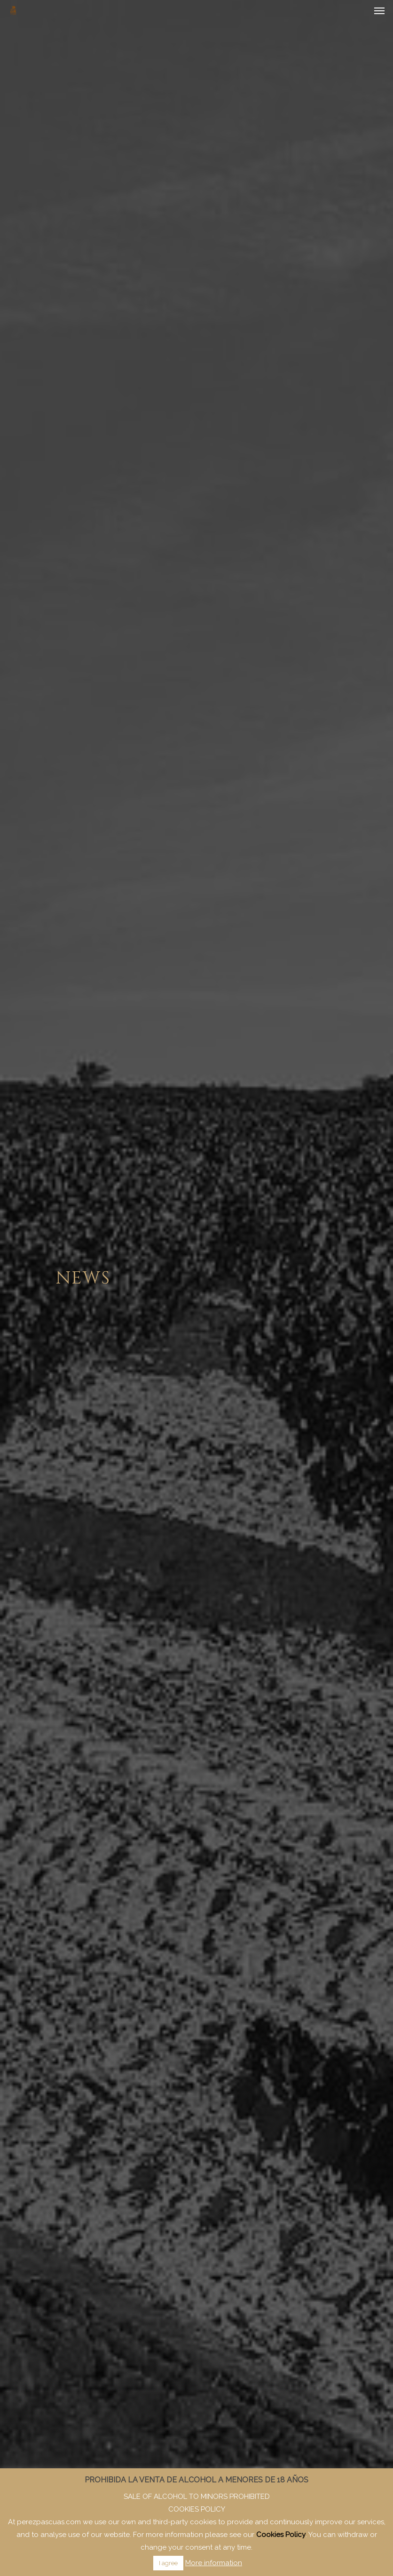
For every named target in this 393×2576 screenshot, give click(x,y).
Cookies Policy (281, 2534)
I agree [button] (168, 2563)
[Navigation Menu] (379, 10)
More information (213, 2563)
